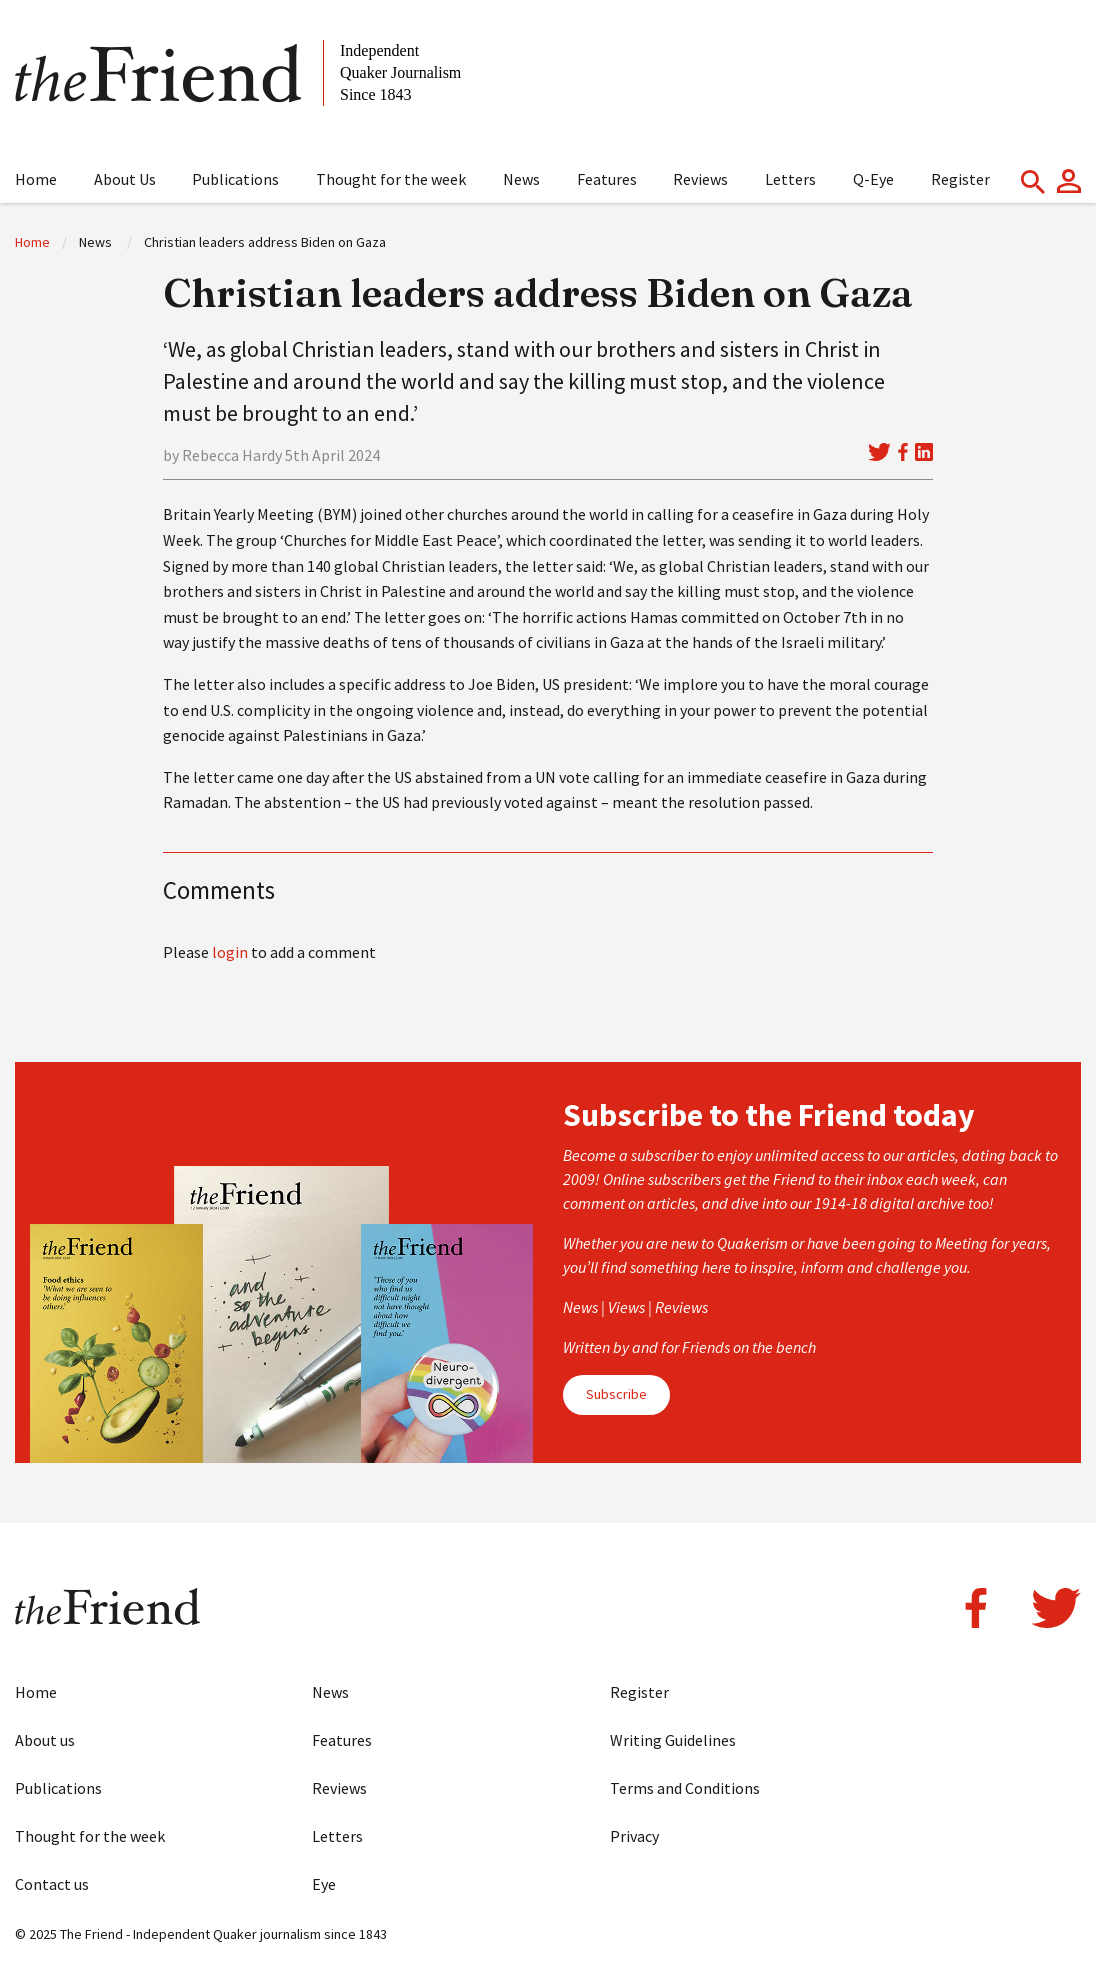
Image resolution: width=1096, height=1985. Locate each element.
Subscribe (616, 1394)
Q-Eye (873, 179)
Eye (324, 1884)
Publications (235, 179)
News (521, 179)
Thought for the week (391, 179)
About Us (125, 179)
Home (36, 179)
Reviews (700, 179)
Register (960, 179)
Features (607, 179)
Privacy (634, 1836)
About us (45, 1740)
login (230, 952)
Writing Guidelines (673, 1740)
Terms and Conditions (685, 1788)
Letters (790, 179)
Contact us (52, 1884)
